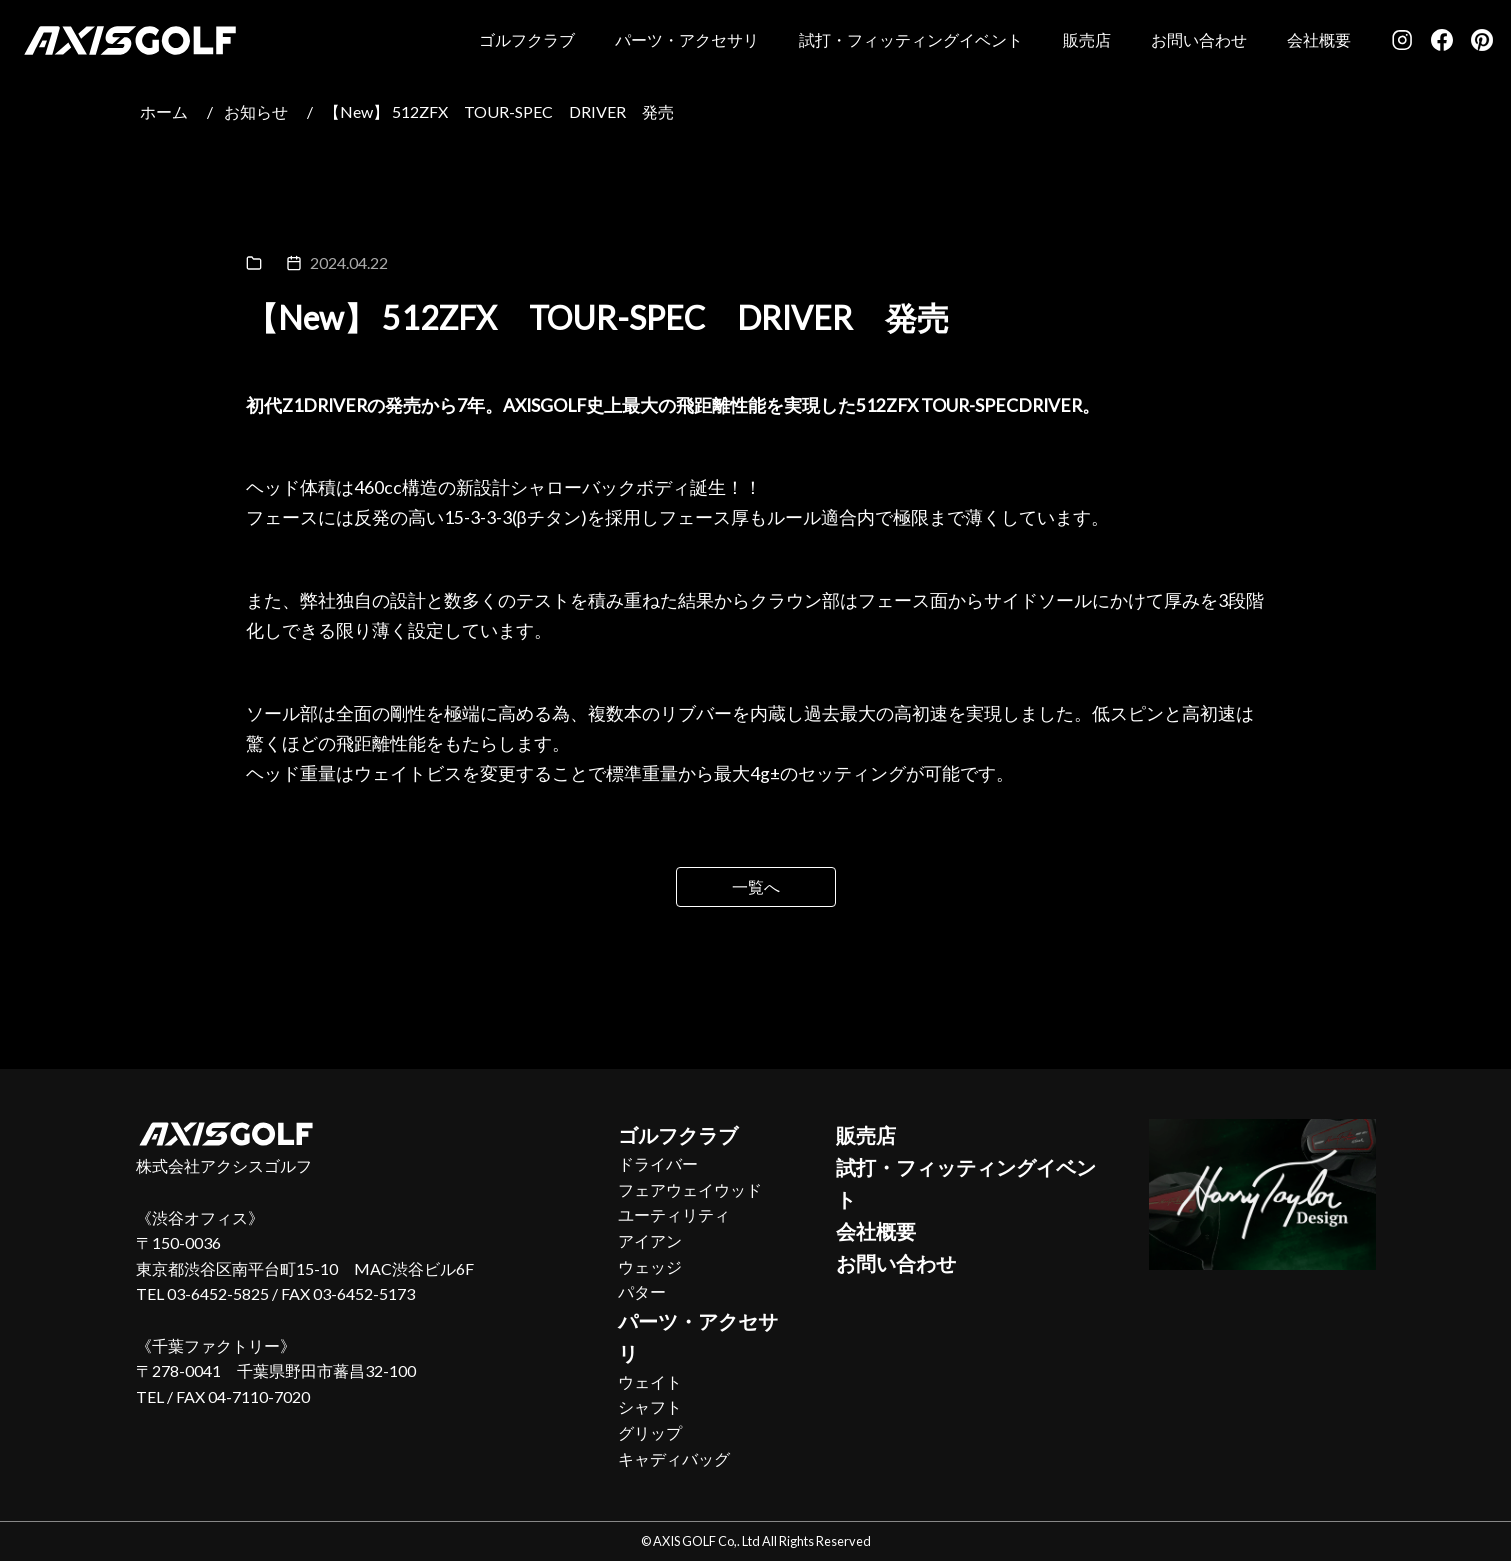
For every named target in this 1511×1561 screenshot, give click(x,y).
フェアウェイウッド (690, 1189)
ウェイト (650, 1381)
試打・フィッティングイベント (911, 39)
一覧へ (756, 886)
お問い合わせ (1199, 39)
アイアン (650, 1240)
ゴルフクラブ (527, 39)
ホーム (164, 111)
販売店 (1087, 39)
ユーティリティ (674, 1214)
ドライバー (658, 1163)
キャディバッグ (674, 1458)
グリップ (650, 1432)
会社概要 (1319, 39)
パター (642, 1291)
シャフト (650, 1406)
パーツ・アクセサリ (687, 39)
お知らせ (256, 111)
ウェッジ (650, 1266)
